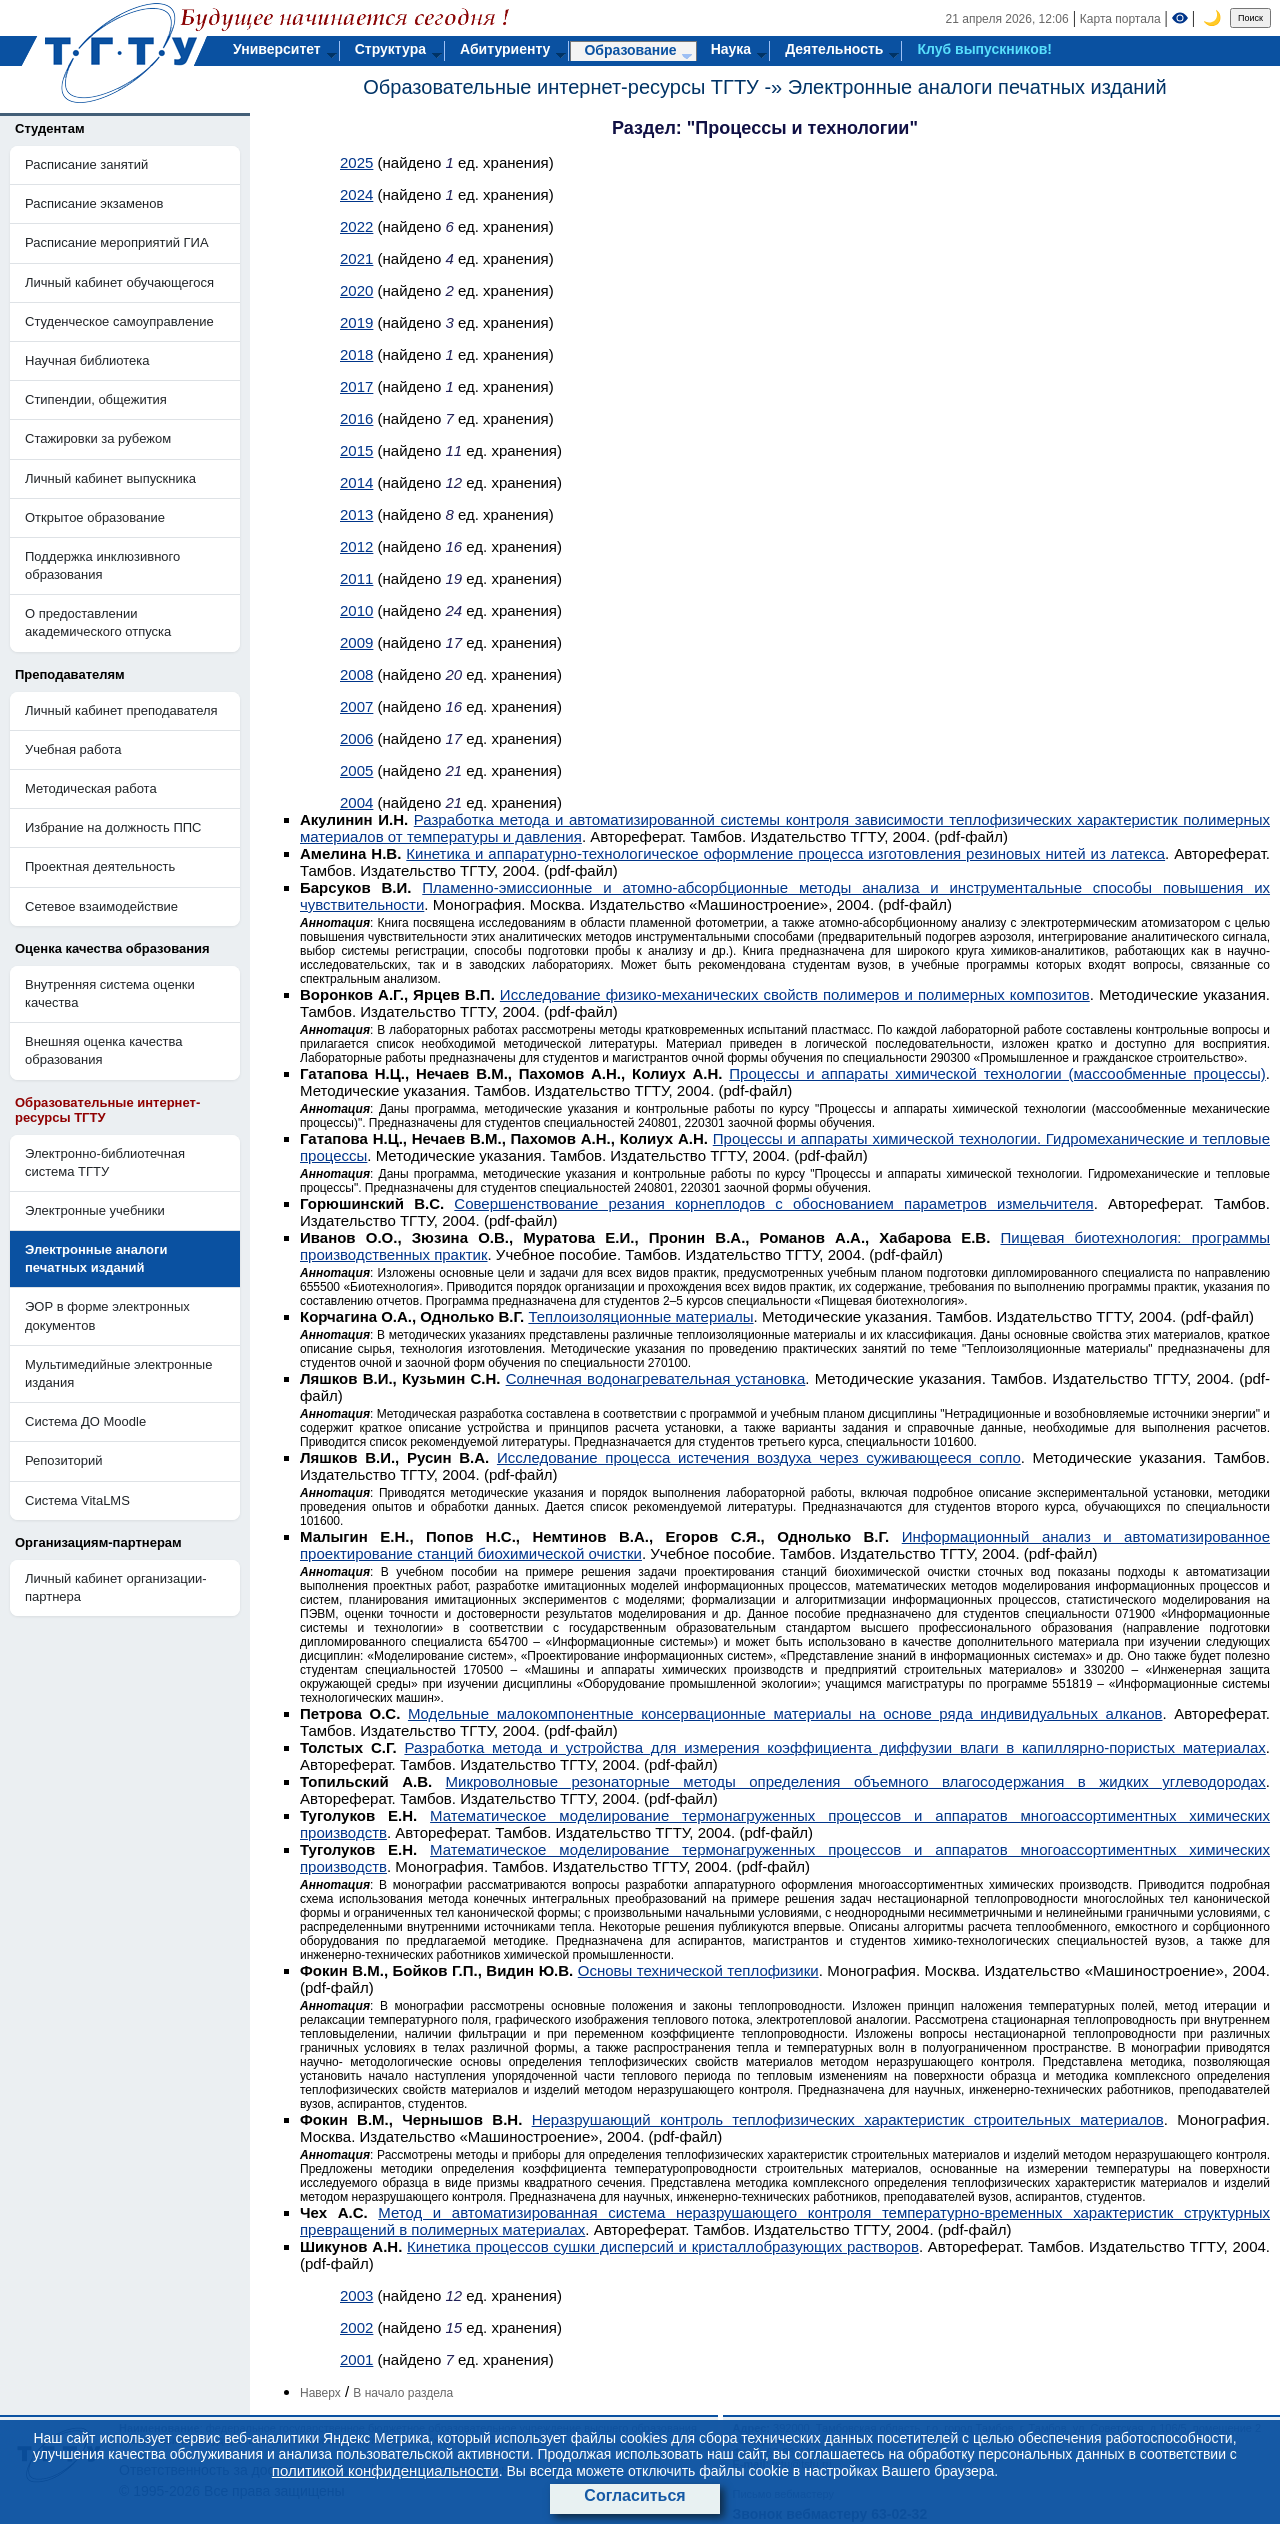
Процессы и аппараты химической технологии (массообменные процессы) (997, 1073)
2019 (356, 322)
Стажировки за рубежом (98, 438)
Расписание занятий (86, 164)
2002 (356, 2327)
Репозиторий (63, 1460)
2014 (356, 482)
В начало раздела (403, 2393)
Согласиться (634, 2495)
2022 (356, 226)
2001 (356, 2359)
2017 (356, 386)
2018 (356, 354)
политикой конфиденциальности (385, 2470)
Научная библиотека (87, 360)
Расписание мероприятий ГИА (117, 242)
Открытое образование (95, 517)
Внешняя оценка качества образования (104, 1050)
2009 (356, 642)
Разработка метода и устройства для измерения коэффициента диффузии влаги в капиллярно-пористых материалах (834, 1747)
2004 (356, 802)
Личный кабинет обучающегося (119, 282)
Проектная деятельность (100, 866)
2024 (356, 194)
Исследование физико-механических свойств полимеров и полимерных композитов (795, 994)
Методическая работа (91, 788)
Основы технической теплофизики (698, 1970)
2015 (356, 450)
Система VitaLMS (77, 1500)
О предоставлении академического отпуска (98, 622)
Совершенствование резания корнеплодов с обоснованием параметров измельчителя (773, 1203)
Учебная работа (73, 749)
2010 (356, 610)
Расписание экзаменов (94, 203)
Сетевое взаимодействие (101, 906)
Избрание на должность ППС (113, 827)
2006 (356, 738)
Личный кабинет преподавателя (121, 710)
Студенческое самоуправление (119, 321)
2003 (356, 2295)
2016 (356, 418)
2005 (356, 770)
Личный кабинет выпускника (110, 478)
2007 (356, 706)
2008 (356, 674)
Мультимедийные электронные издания (118, 1373)
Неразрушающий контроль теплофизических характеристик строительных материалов (848, 2119)
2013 (356, 514)
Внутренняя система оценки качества (110, 993)
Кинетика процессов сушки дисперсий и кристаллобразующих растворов (663, 2246)
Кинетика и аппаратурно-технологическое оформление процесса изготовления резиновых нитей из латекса (785, 853)
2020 (356, 290)
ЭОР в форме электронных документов (107, 1315)
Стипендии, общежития (96, 399)
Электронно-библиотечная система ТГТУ (105, 1162)
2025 (356, 162)
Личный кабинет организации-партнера (116, 1587)
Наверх (320, 2393)
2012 (356, 546)
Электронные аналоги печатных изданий (977, 87)
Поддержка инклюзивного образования (102, 565)
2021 (356, 258)
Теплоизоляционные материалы (640, 1316)
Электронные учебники (95, 1210)
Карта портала (1120, 19)
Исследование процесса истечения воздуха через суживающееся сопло (759, 1457)
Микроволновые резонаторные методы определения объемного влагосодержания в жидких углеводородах (856, 1781)
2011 (356, 578)
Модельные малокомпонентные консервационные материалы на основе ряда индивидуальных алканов (785, 1713)
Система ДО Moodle (85, 1421)
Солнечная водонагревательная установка (656, 1378)
